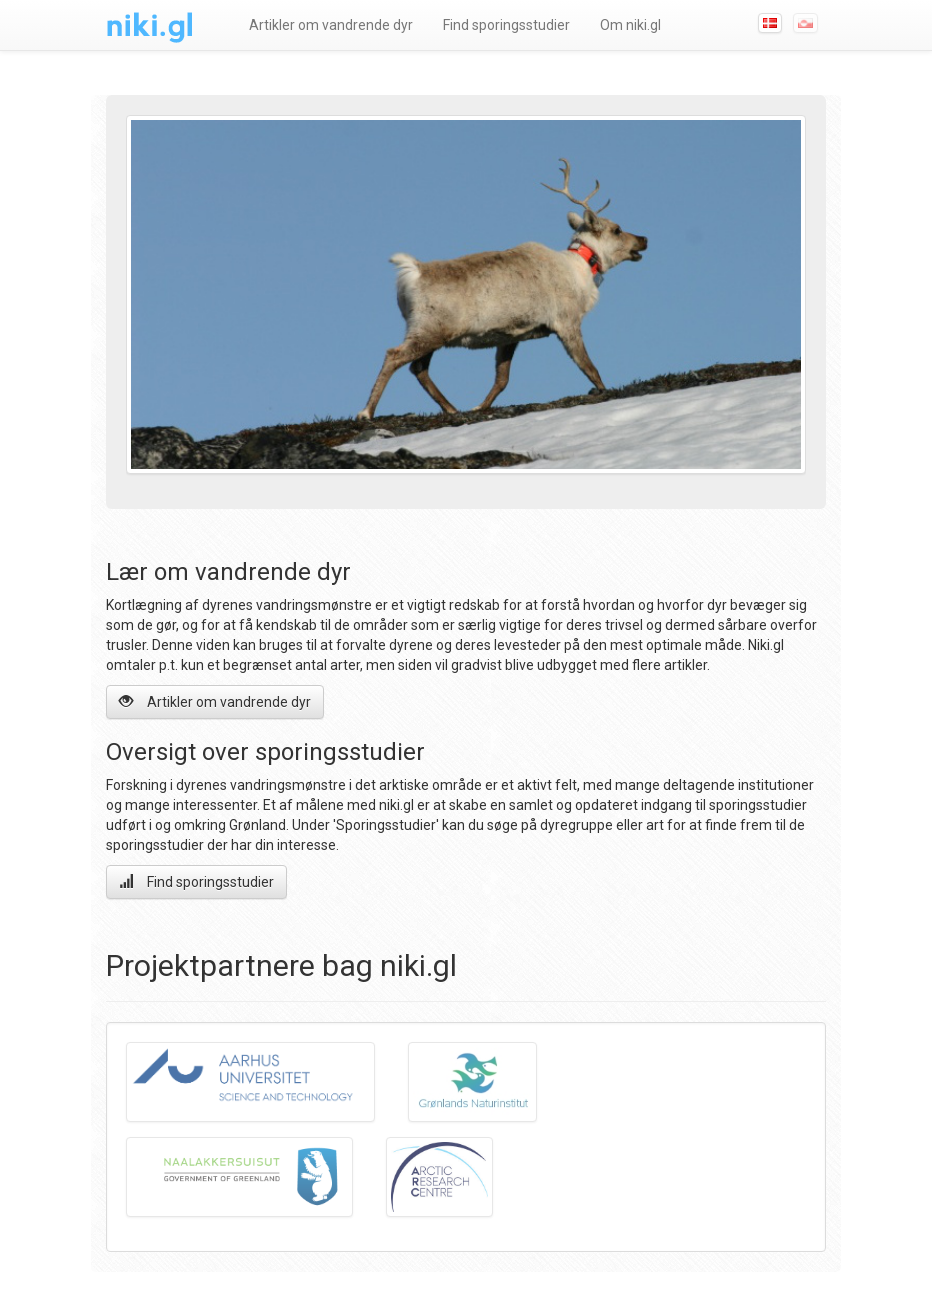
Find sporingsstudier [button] (196, 881)
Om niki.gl (630, 25)
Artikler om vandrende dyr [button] (215, 701)
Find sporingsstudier (506, 25)
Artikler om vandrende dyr (331, 25)
